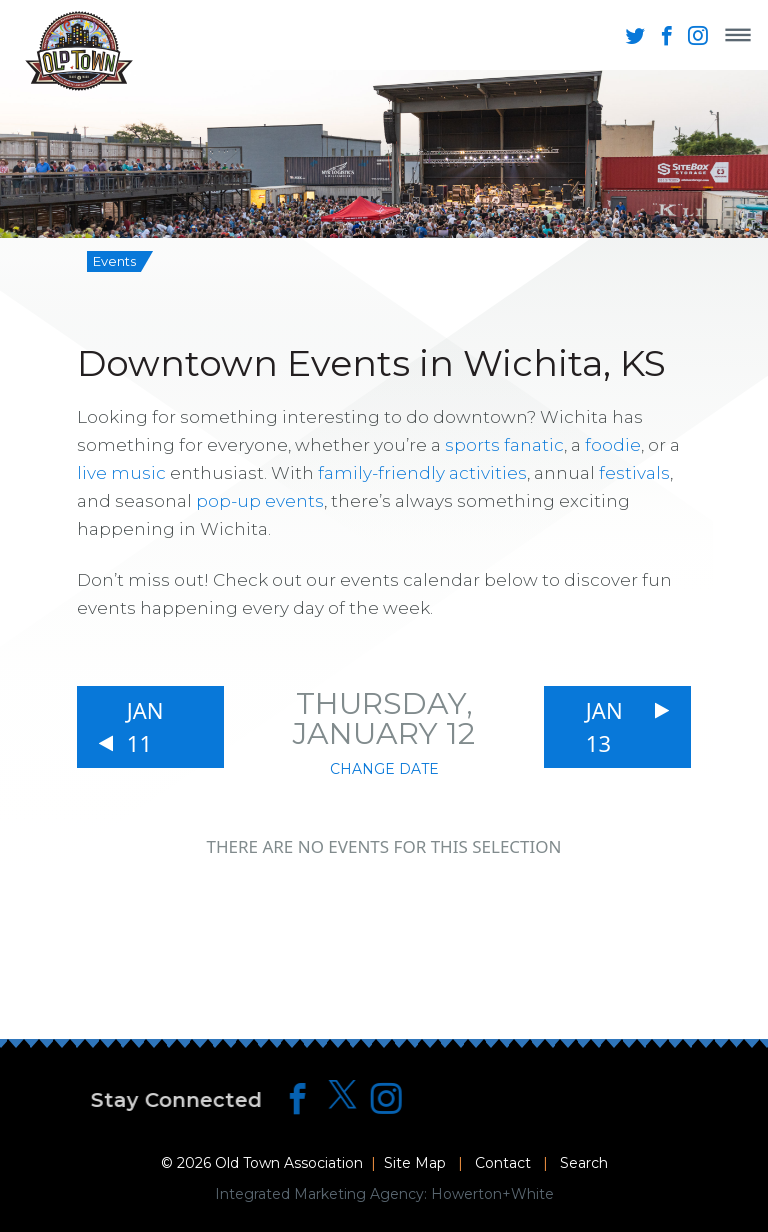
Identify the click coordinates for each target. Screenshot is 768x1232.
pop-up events (260, 501)
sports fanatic (504, 445)
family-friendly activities (422, 473)
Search (584, 1163)
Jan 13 (604, 726)
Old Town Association (289, 1163)
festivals (634, 473)
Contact (503, 1163)
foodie (613, 445)
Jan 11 (145, 726)
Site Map (415, 1163)
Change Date (384, 769)
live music (121, 473)
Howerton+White (492, 1194)
